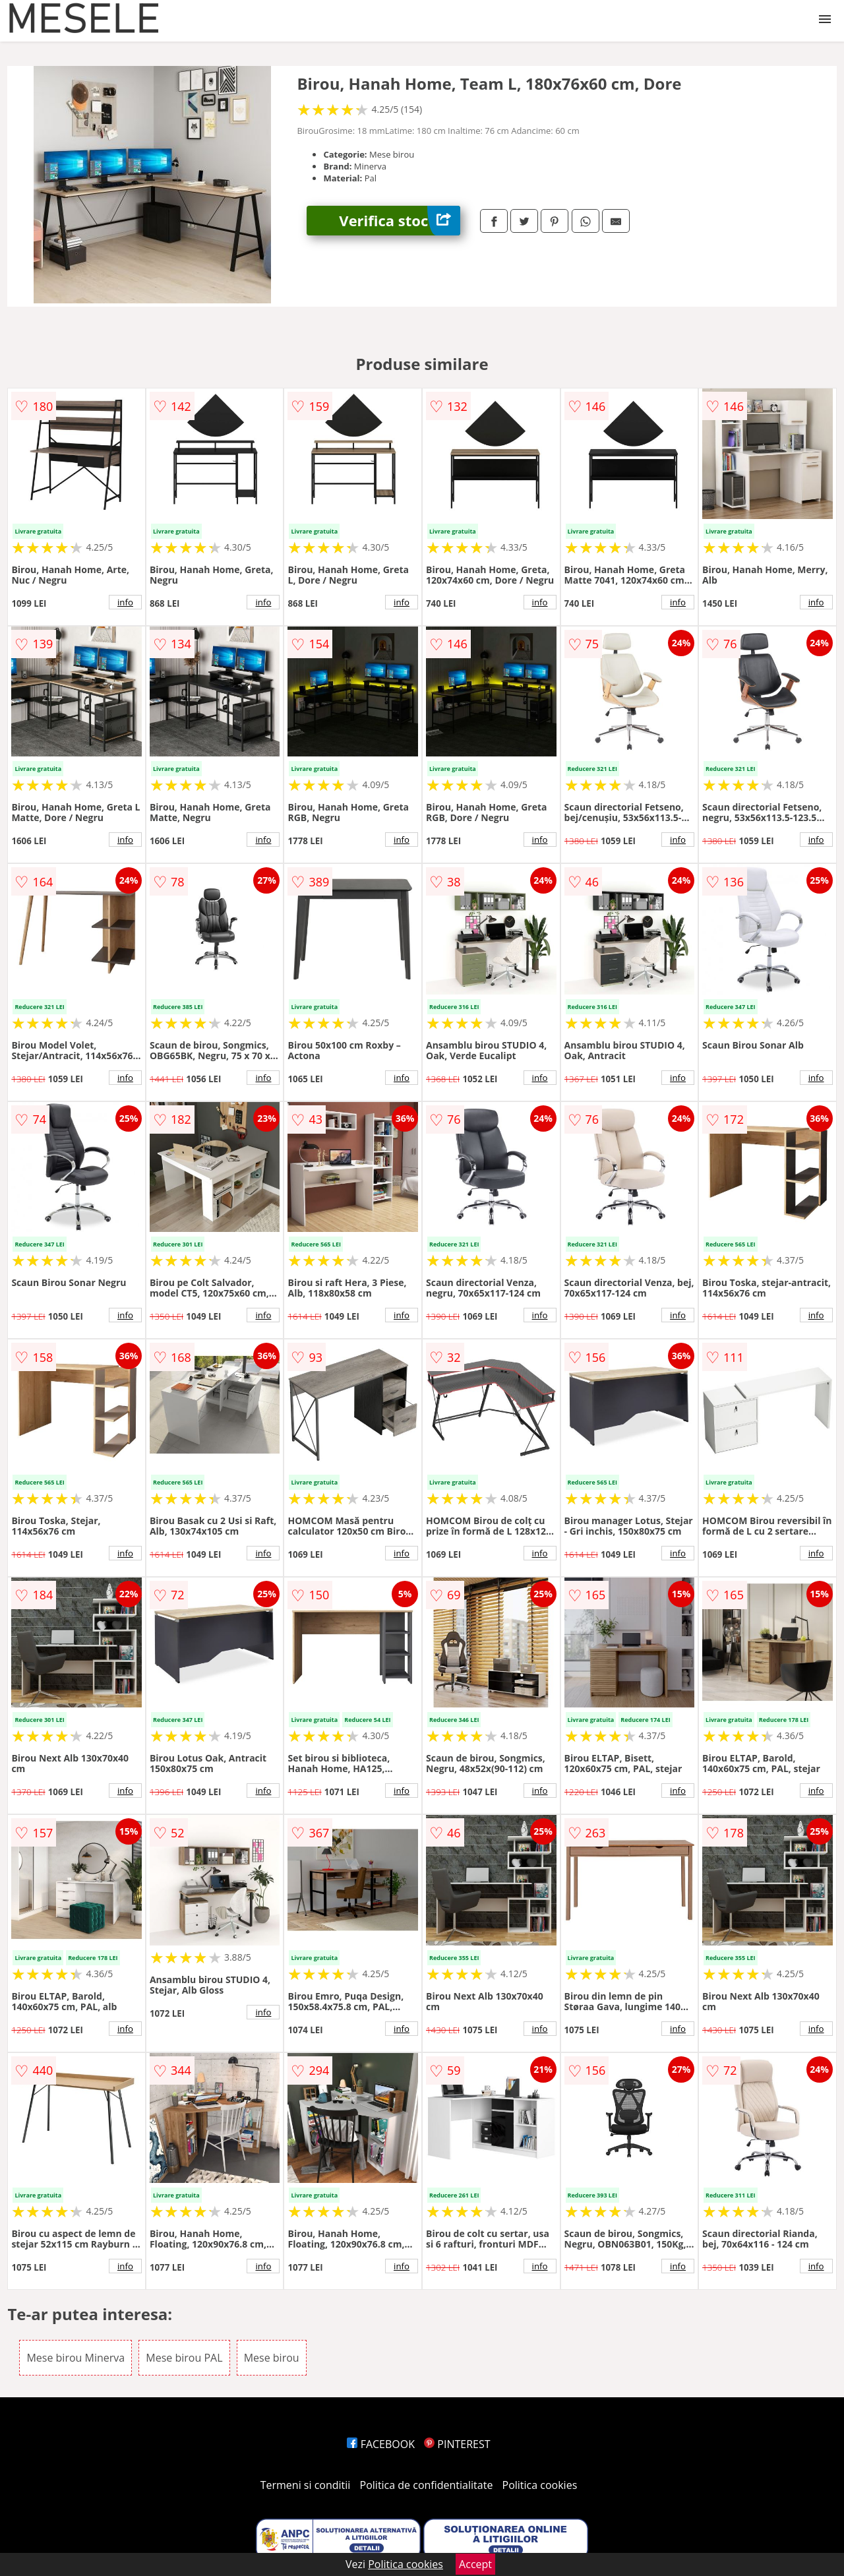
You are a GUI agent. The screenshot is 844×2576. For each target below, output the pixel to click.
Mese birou (271, 2357)
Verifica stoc (399, 220)
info (125, 602)
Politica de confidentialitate (426, 2485)
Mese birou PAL (184, 2357)
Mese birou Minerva (75, 2357)
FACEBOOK (381, 2444)
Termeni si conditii (305, 2485)
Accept (475, 2564)
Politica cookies (540, 2485)
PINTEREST (457, 2444)
